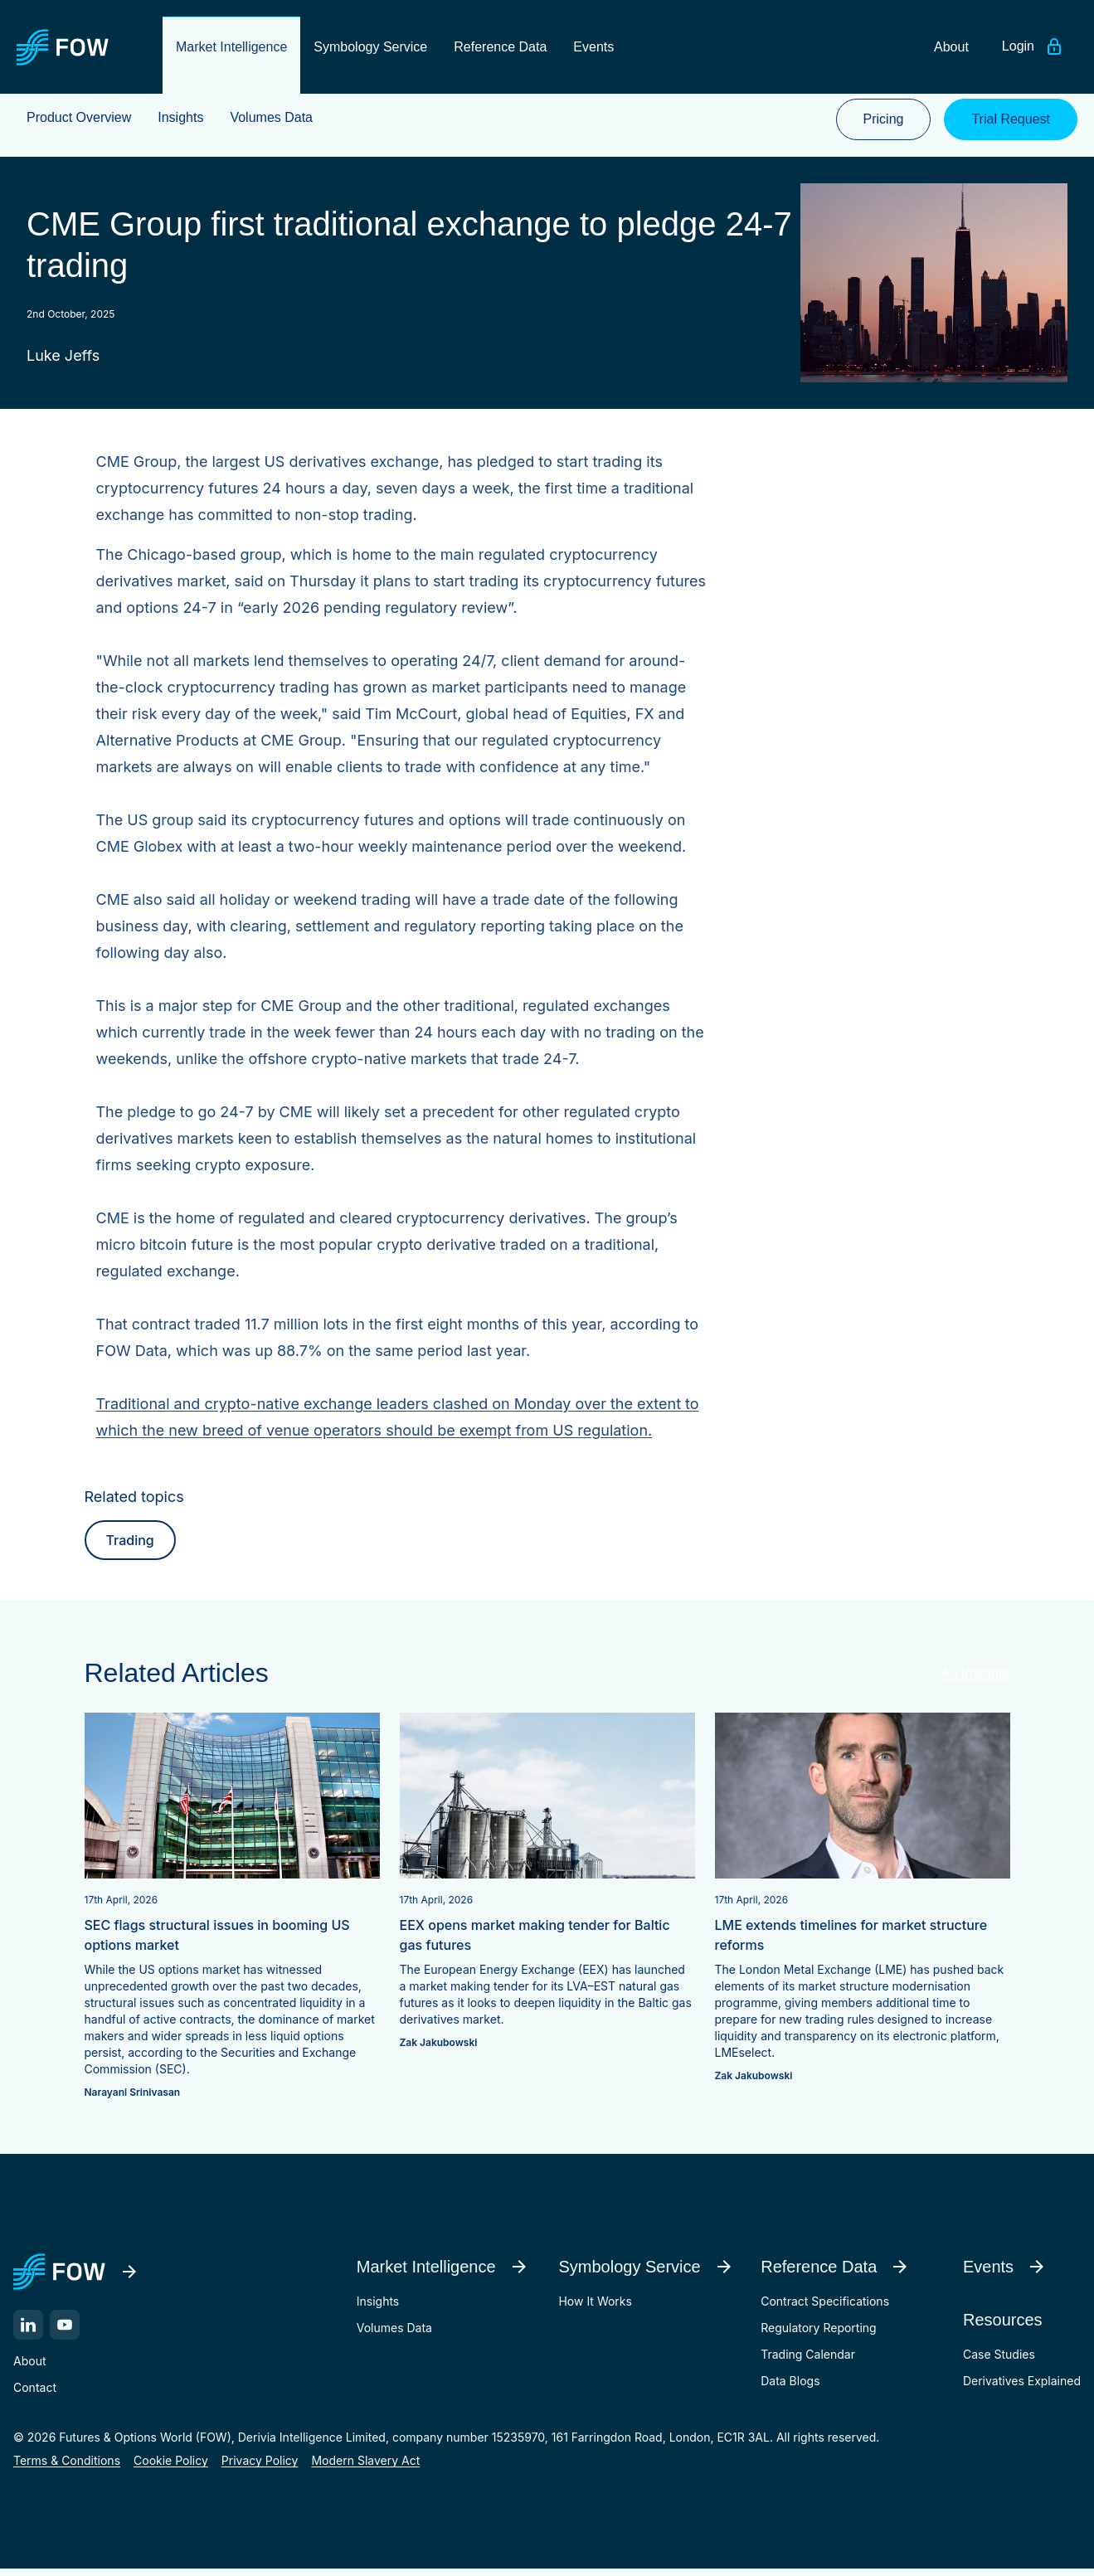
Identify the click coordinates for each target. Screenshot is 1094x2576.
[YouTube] (65, 2331)
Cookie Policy (171, 2467)
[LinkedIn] (28, 2331)
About (29, 2367)
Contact (34, 2394)
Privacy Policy (260, 2467)
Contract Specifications (825, 2308)
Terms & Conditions (66, 2467)
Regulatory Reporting (818, 2334)
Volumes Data (394, 2334)
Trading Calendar (808, 2361)
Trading (130, 1546)
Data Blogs (790, 2387)
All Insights (975, 1679)
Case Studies (999, 2361)
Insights (378, 2308)
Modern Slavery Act (365, 2467)
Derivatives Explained (1022, 2387)
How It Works (594, 2308)
